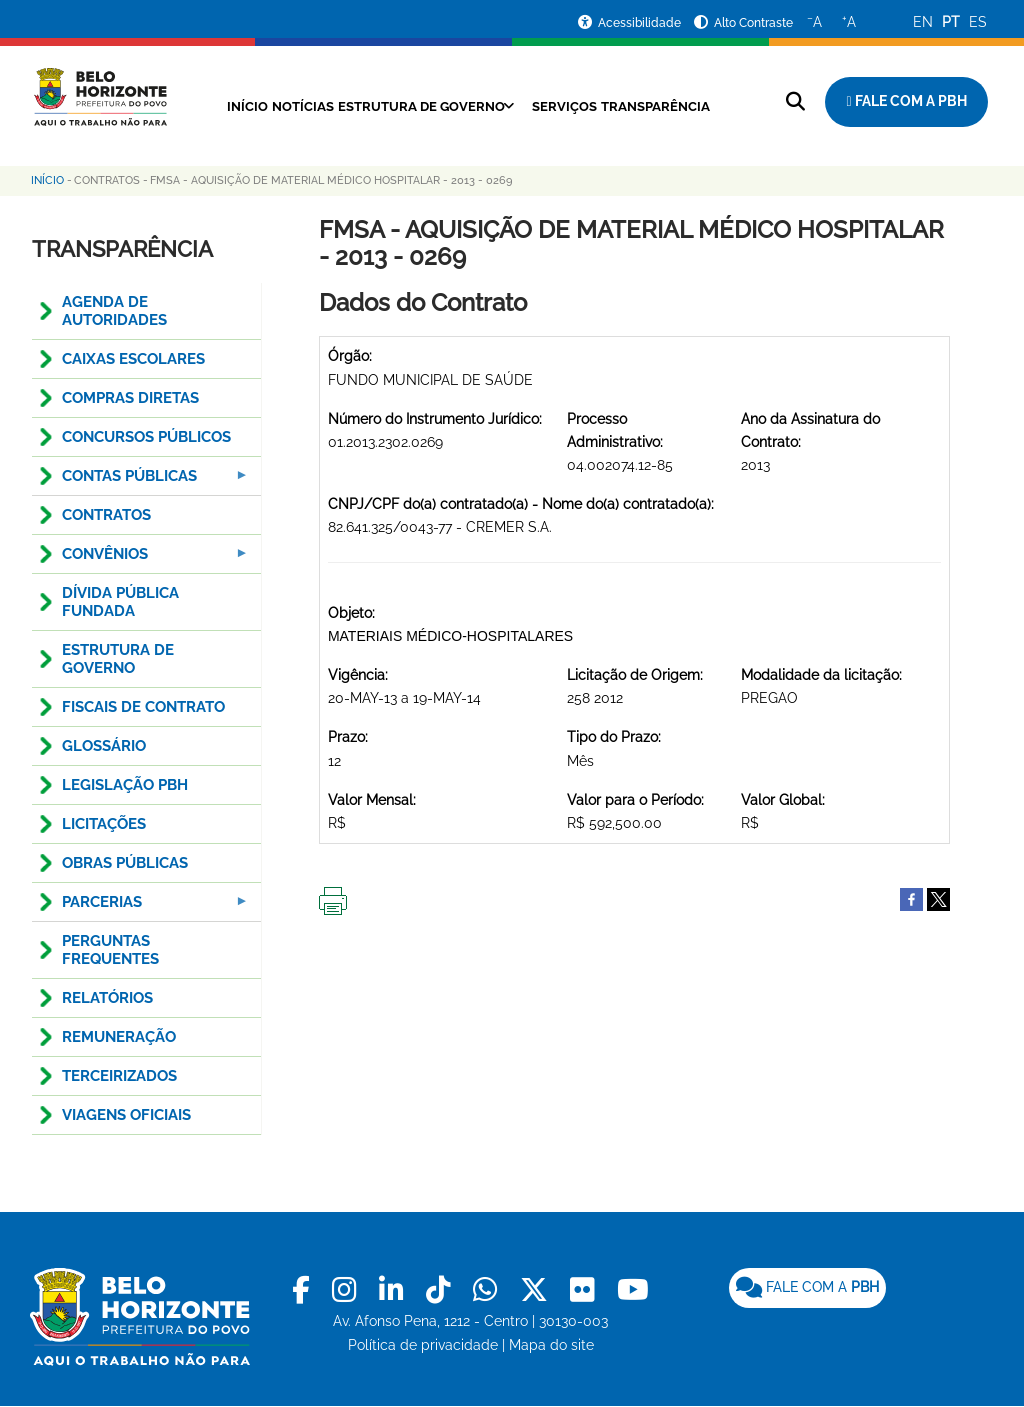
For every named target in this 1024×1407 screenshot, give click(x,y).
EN (923, 22)
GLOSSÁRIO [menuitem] (104, 746)
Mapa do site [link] (551, 1345)
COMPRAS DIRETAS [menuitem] (130, 398)
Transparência (463, 129)
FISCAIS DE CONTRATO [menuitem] (143, 707)
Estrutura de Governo (480, 106)
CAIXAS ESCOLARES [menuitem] (133, 359)
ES (978, 22)
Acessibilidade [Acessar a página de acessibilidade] (641, 23)
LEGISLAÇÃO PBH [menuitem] (125, 785)
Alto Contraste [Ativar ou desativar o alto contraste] (753, 23)
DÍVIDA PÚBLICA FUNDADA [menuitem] (120, 602)
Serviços (641, 106)
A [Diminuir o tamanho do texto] (814, 21)
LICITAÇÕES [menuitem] (104, 824)
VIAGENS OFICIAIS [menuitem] (126, 1115)
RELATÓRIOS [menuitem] (107, 998)
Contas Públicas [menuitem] (142, 481)
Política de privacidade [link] (423, 1345)
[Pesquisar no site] (795, 101)
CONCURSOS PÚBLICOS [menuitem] (146, 437)
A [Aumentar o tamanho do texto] (849, 21)
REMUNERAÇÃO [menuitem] (119, 1037)
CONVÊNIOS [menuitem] (142, 559)
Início (273, 106)
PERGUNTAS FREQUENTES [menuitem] (110, 950)
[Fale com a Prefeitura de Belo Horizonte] (906, 102)
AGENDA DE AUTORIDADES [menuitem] (114, 311)
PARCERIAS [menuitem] (142, 907)
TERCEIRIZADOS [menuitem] (119, 1076)
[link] (304, 1290)
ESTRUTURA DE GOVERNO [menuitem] (118, 659)
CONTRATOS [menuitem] (106, 515)
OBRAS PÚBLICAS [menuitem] (125, 863)
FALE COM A (807, 1287)
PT (951, 22)
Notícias (343, 106)
